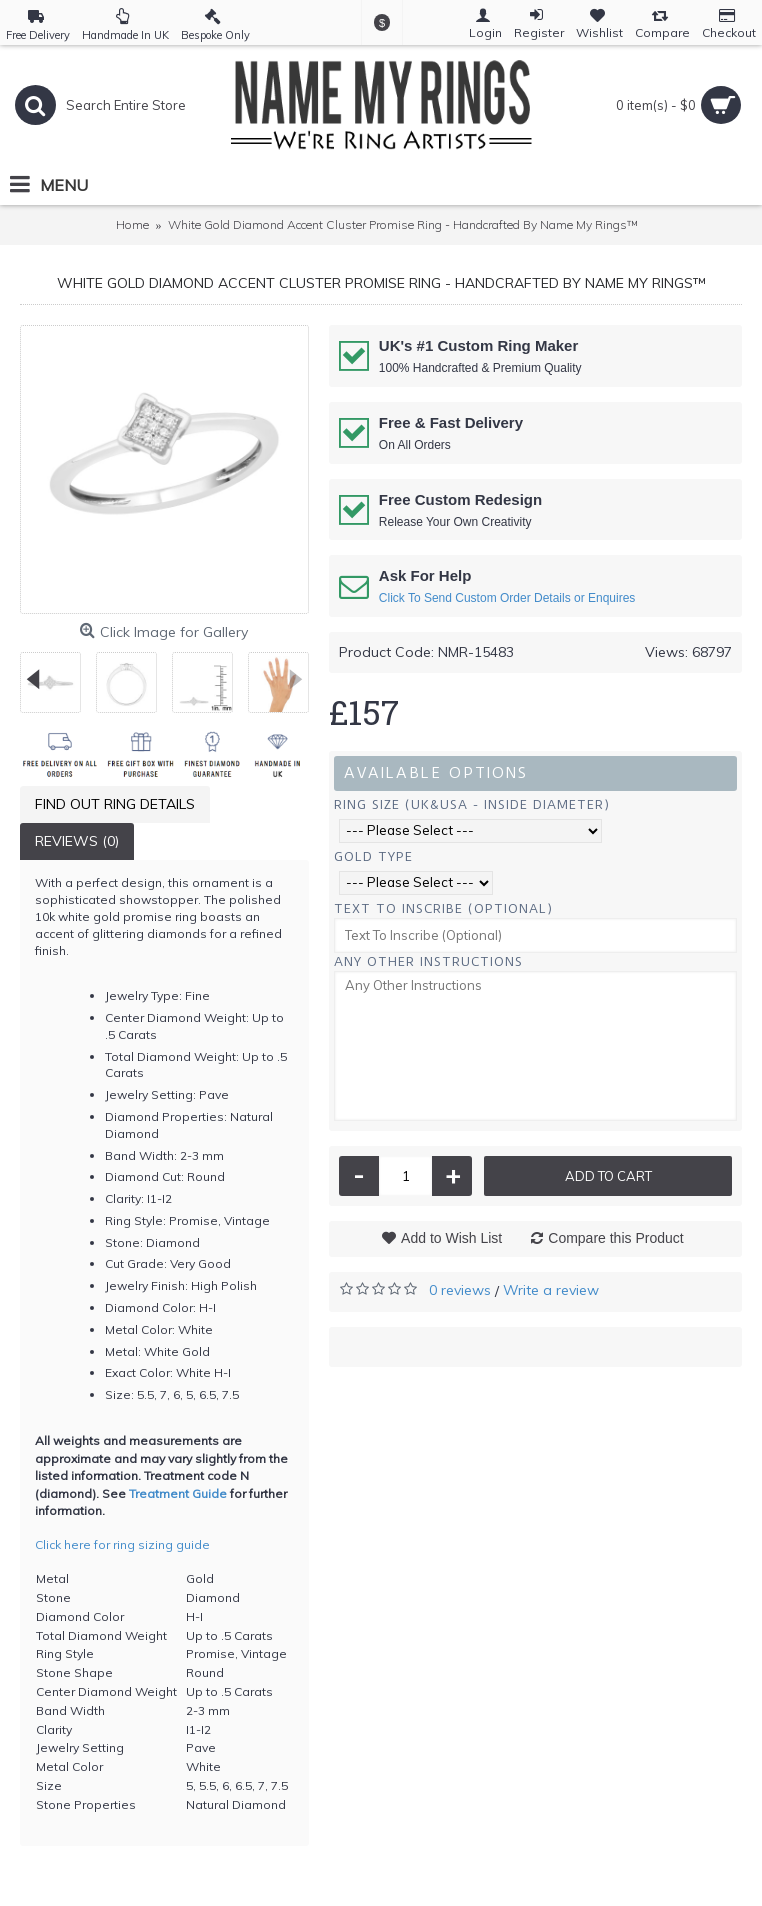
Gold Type (373, 856)
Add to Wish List (451, 1238)
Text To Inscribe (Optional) (443, 908)
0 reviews (460, 1290)
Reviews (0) (77, 841)
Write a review (551, 1290)
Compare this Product (615, 1238)
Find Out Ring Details (115, 804)
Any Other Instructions (428, 961)
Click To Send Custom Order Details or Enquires (507, 598)
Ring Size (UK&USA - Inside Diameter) (472, 804)
